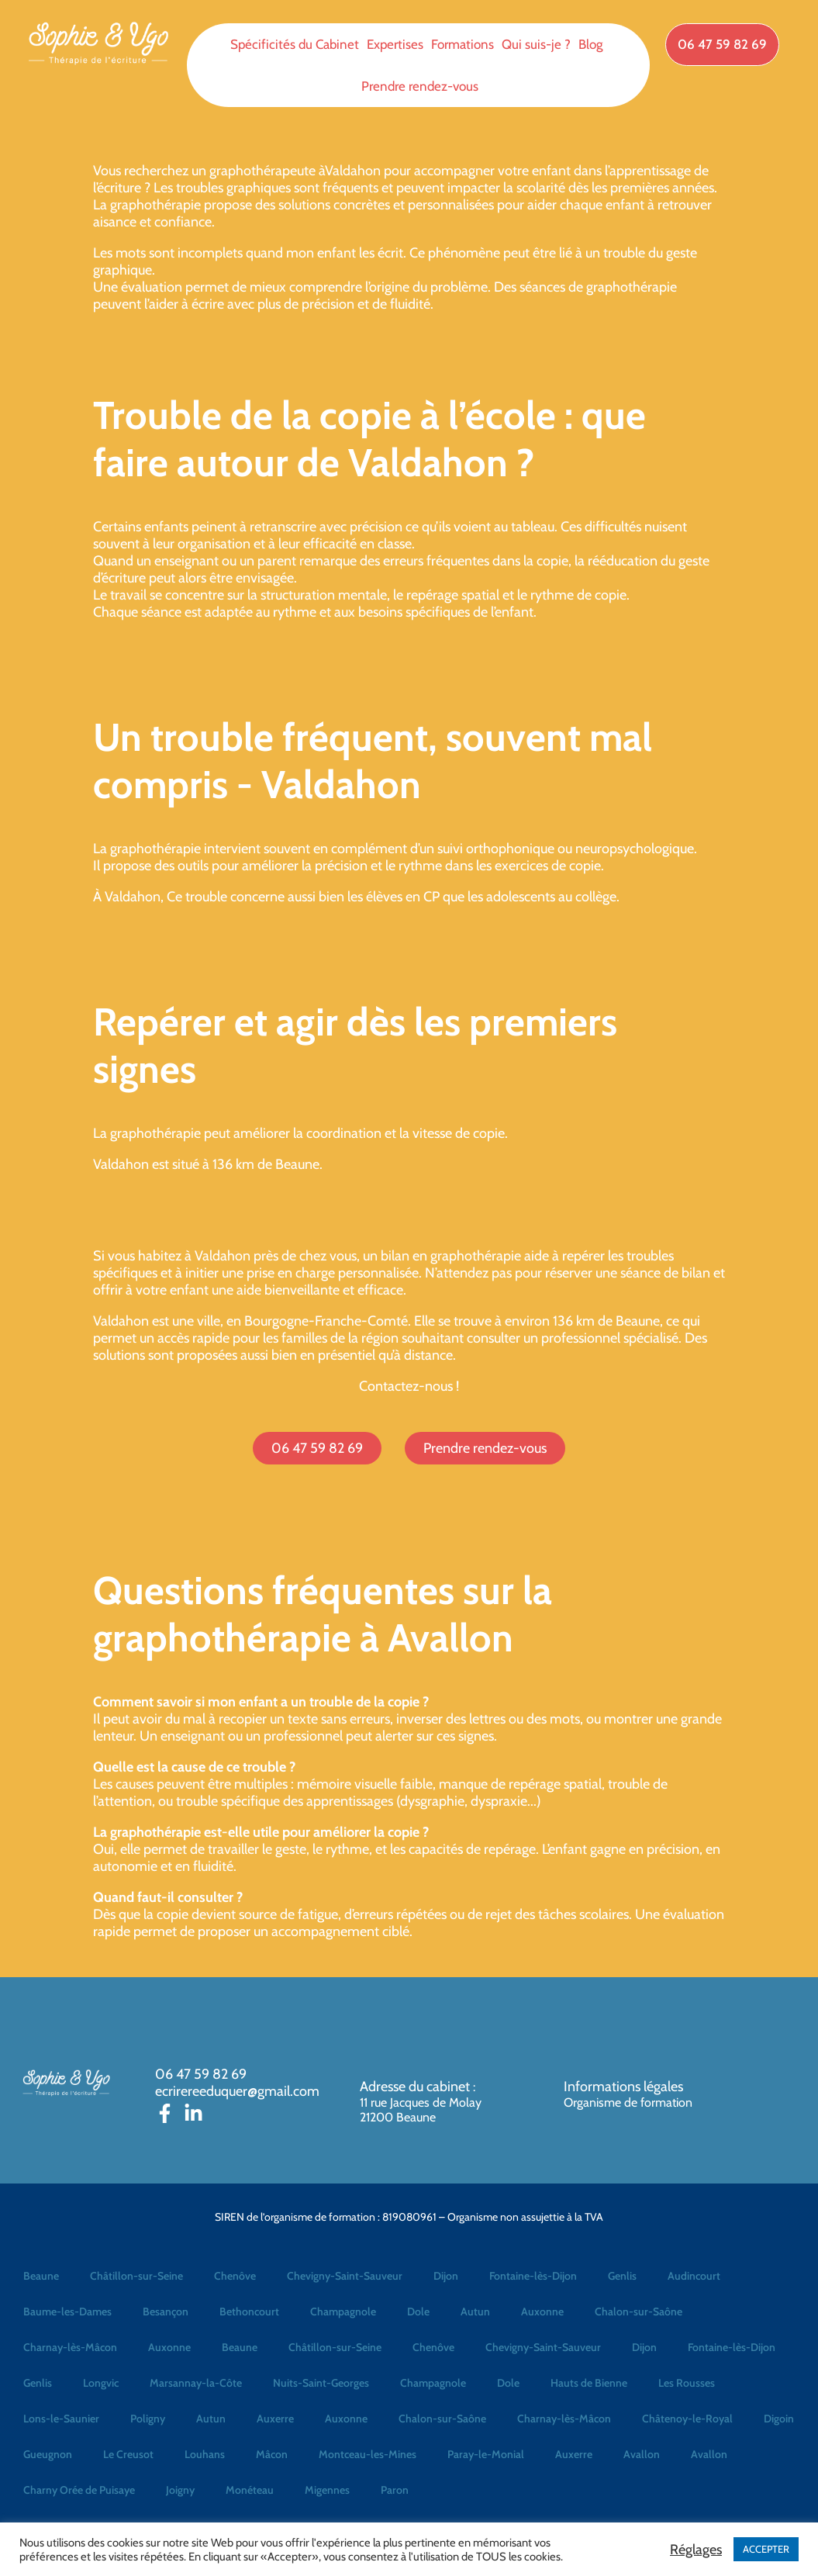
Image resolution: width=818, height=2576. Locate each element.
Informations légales (623, 2086)
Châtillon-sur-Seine (136, 2276)
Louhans (205, 2454)
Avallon (641, 2454)
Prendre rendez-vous (419, 86)
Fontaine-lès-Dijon (533, 2276)
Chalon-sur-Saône (638, 2311)
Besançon (165, 2311)
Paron (395, 2490)
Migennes (327, 2490)
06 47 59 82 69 (201, 2074)
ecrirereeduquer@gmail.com (237, 2091)
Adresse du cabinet (416, 2086)
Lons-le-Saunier (61, 2419)
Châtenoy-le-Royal (687, 2419)
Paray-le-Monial (485, 2454)
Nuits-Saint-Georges (321, 2383)
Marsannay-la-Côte (196, 2383)
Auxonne (542, 2311)
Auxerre (275, 2419)
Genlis (622, 2276)
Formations (462, 44)
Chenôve (235, 2276)
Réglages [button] (696, 2550)
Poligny (147, 2419)
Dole (418, 2311)
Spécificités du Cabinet (294, 44)
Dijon (445, 2276)
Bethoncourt (249, 2311)
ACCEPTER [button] (766, 2549)
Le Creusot (128, 2454)
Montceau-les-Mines (367, 2454)
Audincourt (694, 2276)
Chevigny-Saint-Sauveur (344, 2276)
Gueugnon (47, 2454)
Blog (590, 44)
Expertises (395, 44)
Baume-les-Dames (67, 2311)
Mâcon (272, 2454)
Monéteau (250, 2490)
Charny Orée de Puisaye (79, 2490)
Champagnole (343, 2311)
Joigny (180, 2490)
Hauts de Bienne (589, 2383)
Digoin (779, 2419)
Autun (475, 2311)
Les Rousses (686, 2383)
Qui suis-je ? (536, 44)
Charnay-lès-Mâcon (70, 2347)
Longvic (101, 2383)
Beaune (41, 2276)
